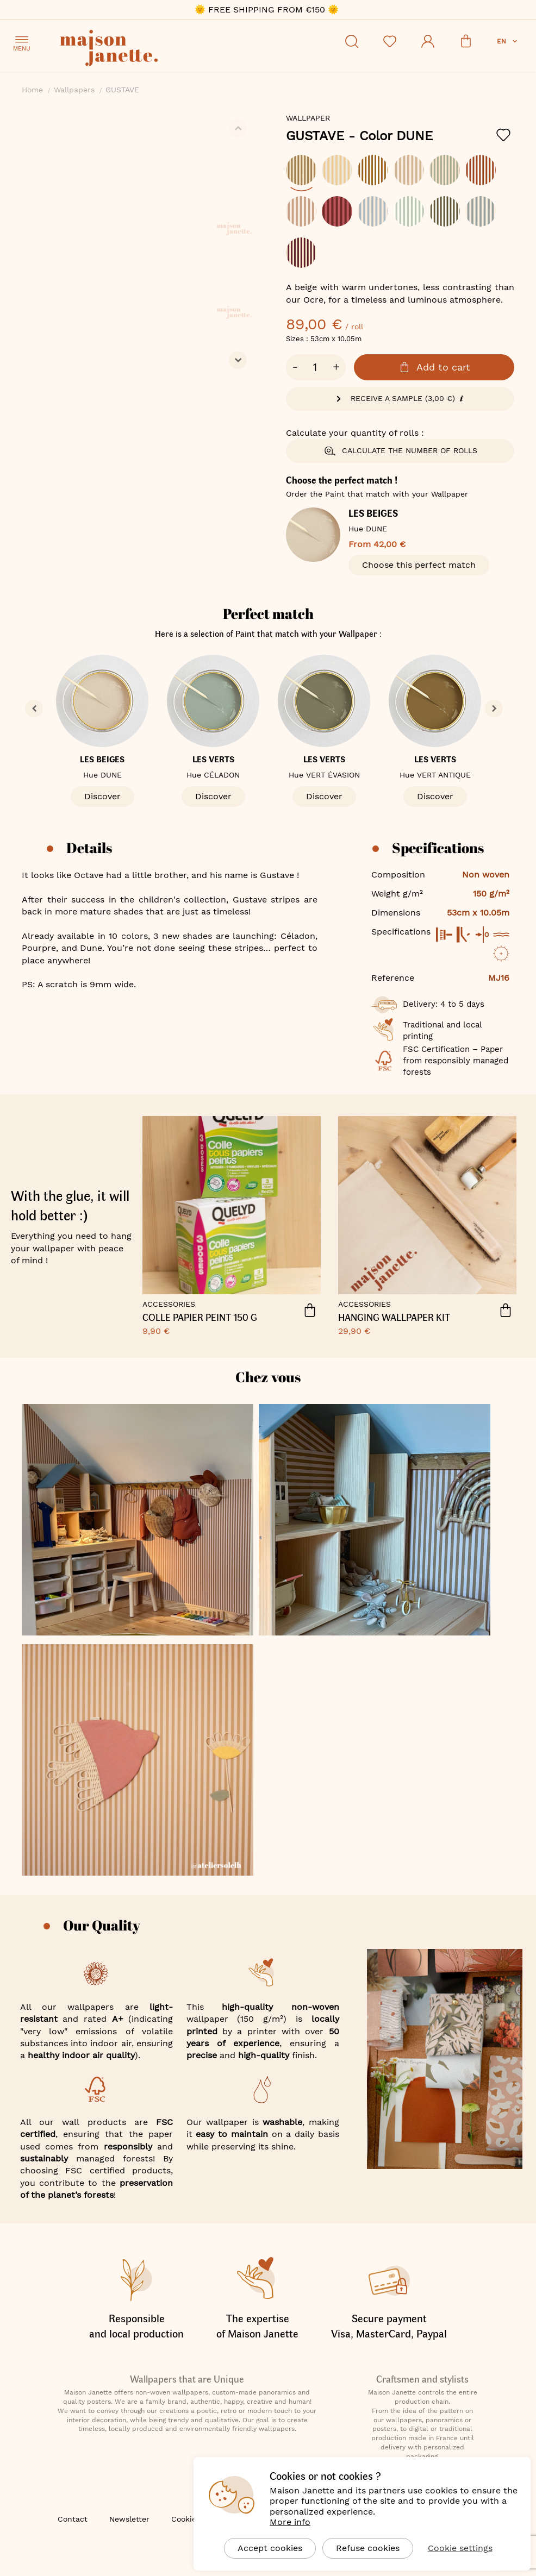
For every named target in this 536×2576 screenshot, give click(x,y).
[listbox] (400, 217)
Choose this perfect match (419, 565)
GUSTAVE (359, 135)
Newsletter (129, 2519)
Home (32, 89)
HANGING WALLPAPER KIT (394, 1318)
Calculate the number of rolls (400, 450)
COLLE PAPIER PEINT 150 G (199, 1318)
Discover (102, 796)
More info (290, 2522)
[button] (508, 41)
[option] (301, 170)
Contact (73, 2519)
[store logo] (157, 49)
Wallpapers (74, 89)
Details (89, 847)
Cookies (185, 2519)
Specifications (438, 847)
